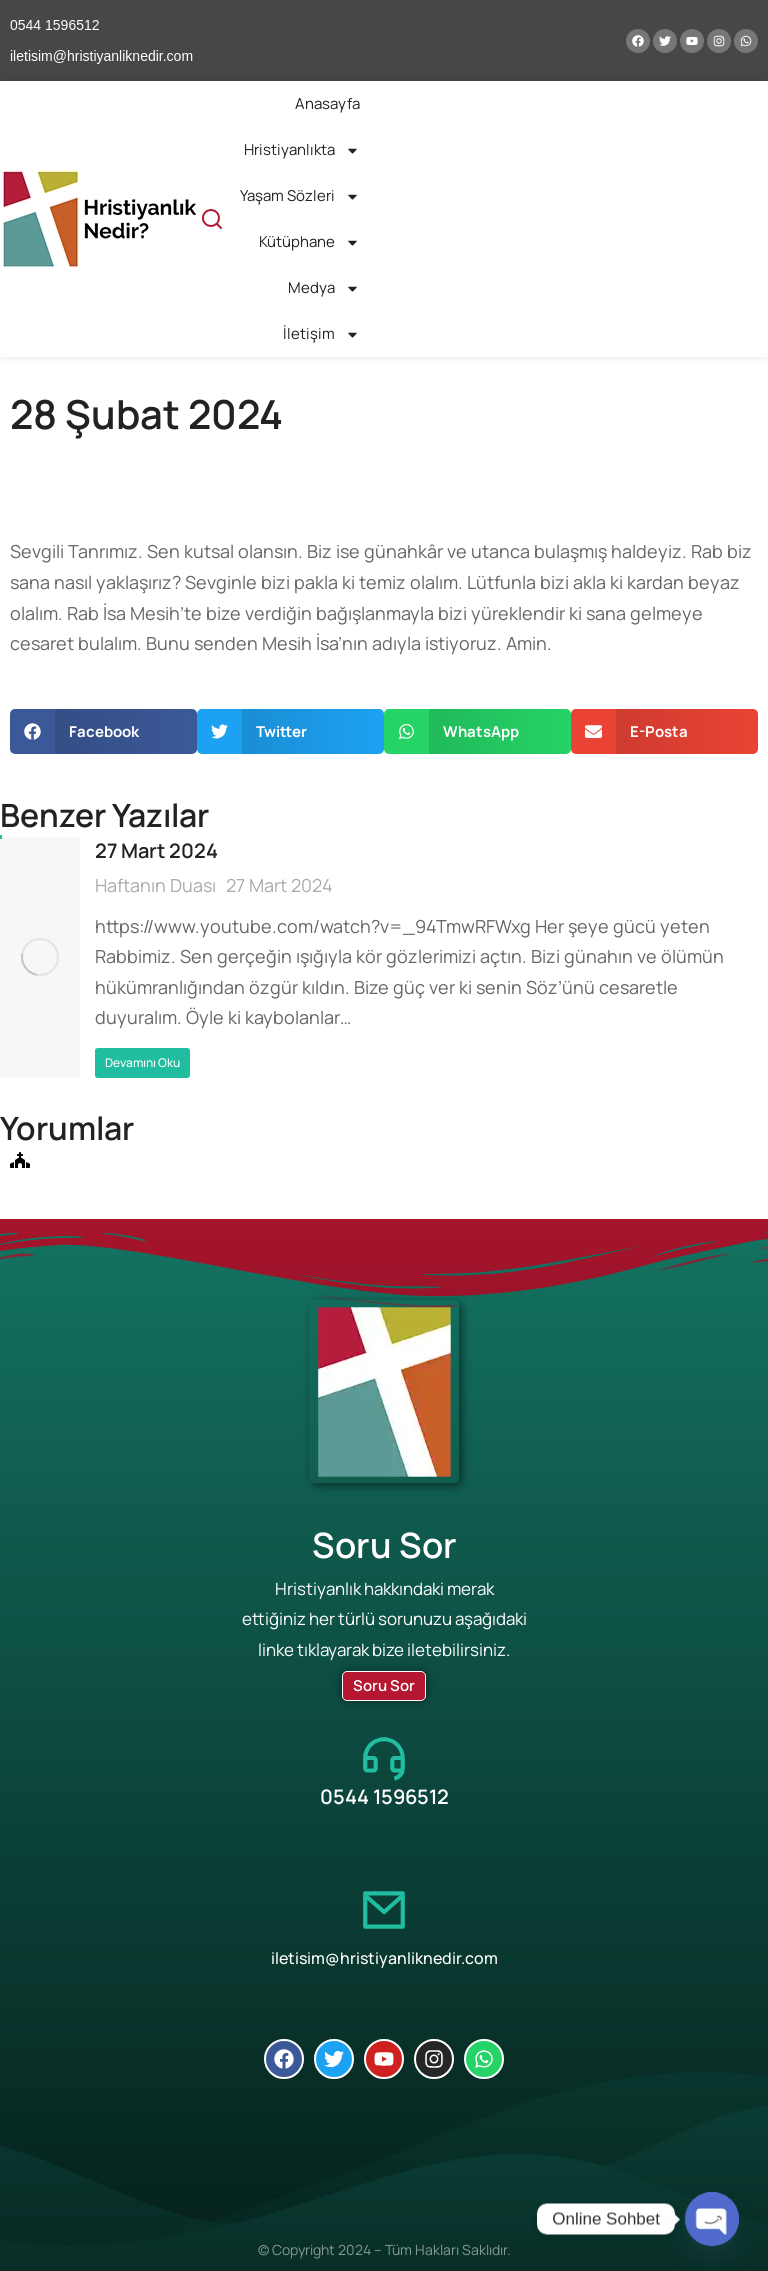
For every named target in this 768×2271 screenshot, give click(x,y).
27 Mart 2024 (156, 850)
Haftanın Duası (155, 885)
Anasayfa (327, 103)
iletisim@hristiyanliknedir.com (384, 1958)
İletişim (321, 334)
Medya (324, 288)
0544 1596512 (384, 1796)
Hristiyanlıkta (302, 150)
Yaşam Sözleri (300, 196)
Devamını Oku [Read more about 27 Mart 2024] (142, 1062)
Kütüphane (309, 242)
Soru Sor (384, 1685)
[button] (103, 731)
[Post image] (40, 957)
